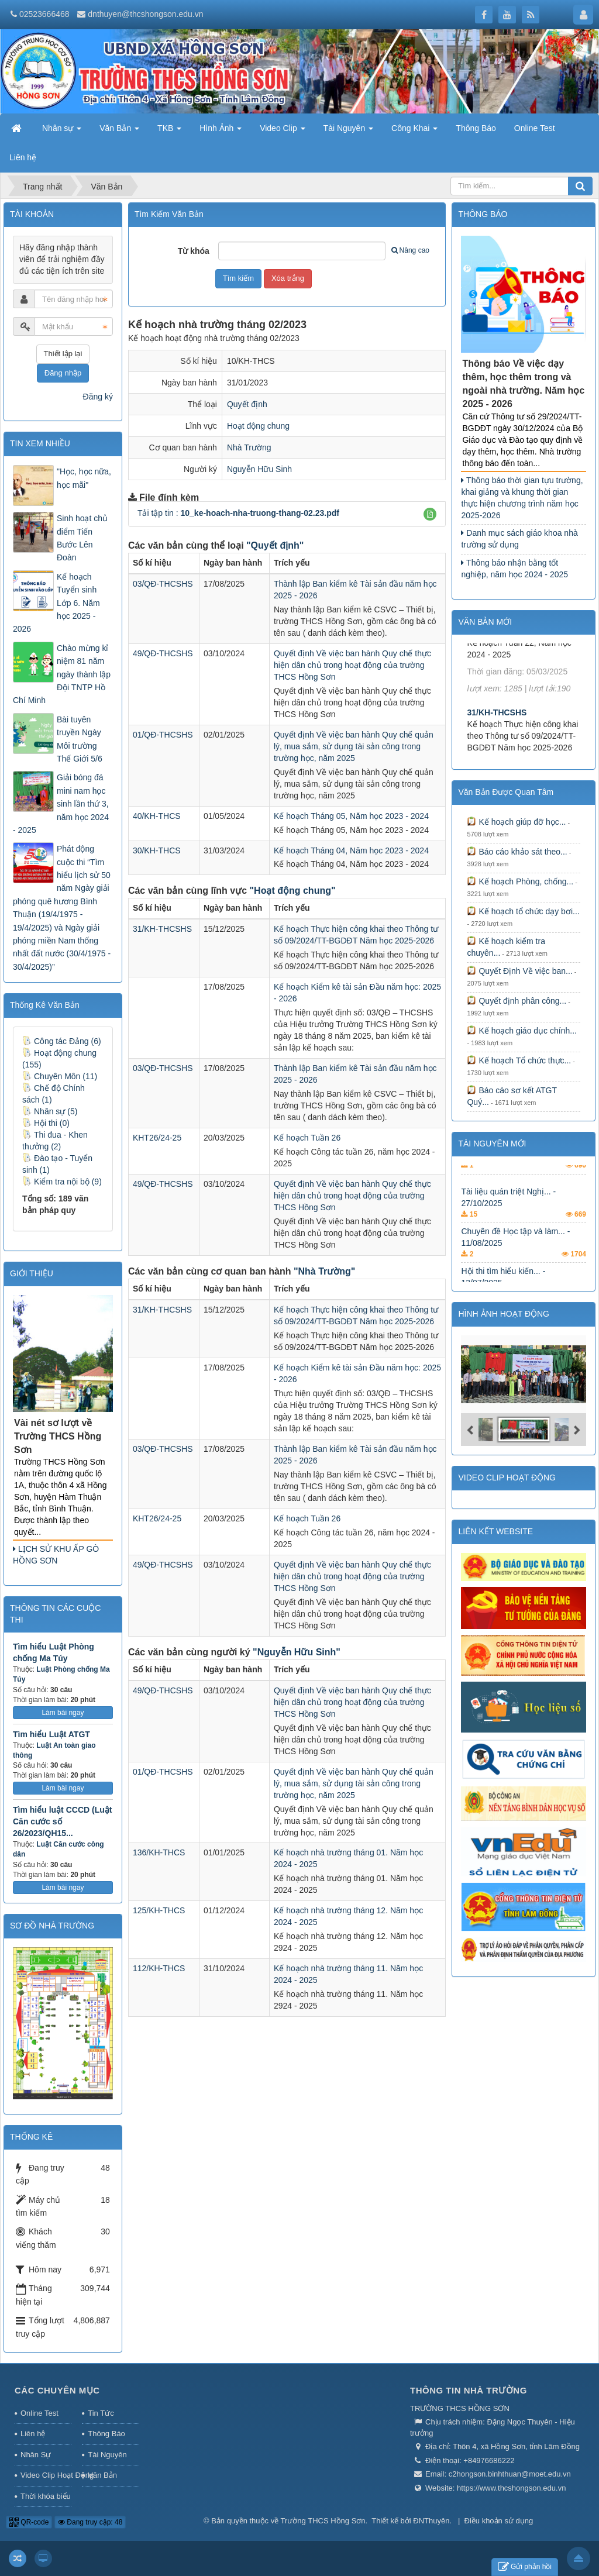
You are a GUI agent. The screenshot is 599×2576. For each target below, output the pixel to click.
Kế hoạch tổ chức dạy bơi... (523, 911)
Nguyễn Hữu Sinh (259, 469)
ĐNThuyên (431, 2520)
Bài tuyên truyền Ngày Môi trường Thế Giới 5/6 (79, 739)
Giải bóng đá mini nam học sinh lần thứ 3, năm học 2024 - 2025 (61, 804)
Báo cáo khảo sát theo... (517, 851)
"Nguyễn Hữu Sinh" (296, 1652)
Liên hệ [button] (22, 157)
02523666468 (44, 14)
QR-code (29, 2522)
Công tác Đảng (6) (61, 1041)
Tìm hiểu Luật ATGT (51, 1734)
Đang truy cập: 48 (90, 2522)
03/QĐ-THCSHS (163, 583)
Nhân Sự (35, 2454)
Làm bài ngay (63, 1713)
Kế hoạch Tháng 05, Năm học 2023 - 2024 (351, 816)
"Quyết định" (275, 545)
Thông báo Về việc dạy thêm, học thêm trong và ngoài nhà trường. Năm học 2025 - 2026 (523, 384)
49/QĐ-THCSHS (163, 653)
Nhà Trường (249, 447)
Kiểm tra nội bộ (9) (62, 1181)
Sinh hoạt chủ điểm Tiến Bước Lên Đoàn (82, 538)
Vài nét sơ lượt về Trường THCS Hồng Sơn (57, 1436)
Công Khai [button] (414, 131)
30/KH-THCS (157, 850)
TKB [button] (169, 131)
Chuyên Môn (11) (59, 1076)
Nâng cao (410, 250)
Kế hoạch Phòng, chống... (520, 881)
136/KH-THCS (159, 1852)
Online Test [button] (534, 128)
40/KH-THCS (157, 816)
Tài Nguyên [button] (348, 131)
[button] (430, 514)
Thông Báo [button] (476, 128)
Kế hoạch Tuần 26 (307, 1137)
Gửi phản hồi (525, 2566)
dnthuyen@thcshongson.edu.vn (145, 14)
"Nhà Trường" (325, 1271)
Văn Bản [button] (119, 131)
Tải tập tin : (238, 513)
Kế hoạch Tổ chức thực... (519, 1060)
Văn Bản (102, 2475)
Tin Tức (100, 2413)
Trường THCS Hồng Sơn (323, 2520)
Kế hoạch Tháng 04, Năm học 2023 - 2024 (351, 850)
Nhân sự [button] (61, 131)
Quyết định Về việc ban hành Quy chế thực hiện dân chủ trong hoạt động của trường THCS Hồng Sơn (352, 665)
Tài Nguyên (107, 2454)
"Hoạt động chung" (293, 891)
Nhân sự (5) (49, 1111)
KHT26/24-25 (157, 1137)
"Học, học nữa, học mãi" (84, 478)
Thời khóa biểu (45, 2496)
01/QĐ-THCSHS (163, 734)
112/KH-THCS (159, 1968)
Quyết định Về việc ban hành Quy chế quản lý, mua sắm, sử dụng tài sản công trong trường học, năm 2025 (353, 746)
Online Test (39, 2413)
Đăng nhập (62, 373)
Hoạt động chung (258, 426)
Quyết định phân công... (516, 1000)
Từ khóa (193, 251)
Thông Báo (106, 2433)
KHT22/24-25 (491, 658)
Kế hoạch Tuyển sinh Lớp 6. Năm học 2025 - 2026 (56, 603)
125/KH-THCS (159, 1910)
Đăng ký (98, 396)
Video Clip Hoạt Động (45, 2475)
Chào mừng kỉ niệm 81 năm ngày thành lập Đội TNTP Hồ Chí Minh (62, 674)
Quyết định (247, 404)
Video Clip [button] (282, 131)
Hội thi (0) (46, 1123)
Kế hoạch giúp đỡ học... (516, 821)
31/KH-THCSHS (162, 929)
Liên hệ (32, 2433)
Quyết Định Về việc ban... (519, 971)
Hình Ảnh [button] (220, 131)
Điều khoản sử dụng (498, 2520)
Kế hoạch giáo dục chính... (521, 1030)
